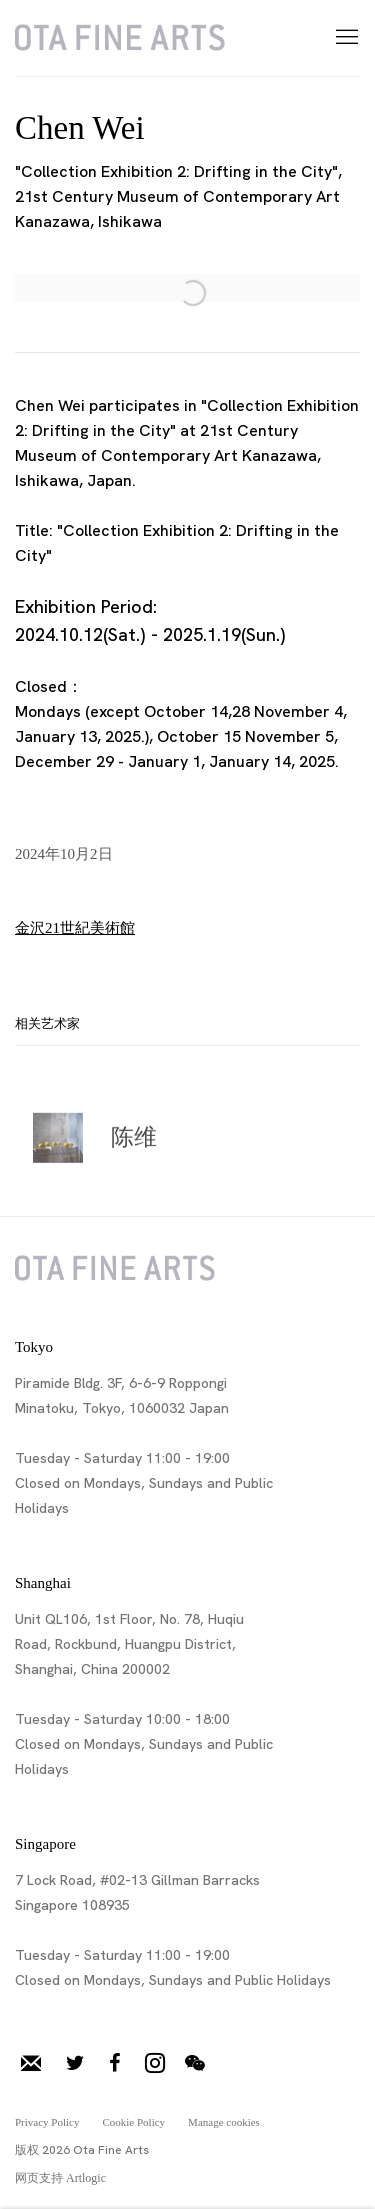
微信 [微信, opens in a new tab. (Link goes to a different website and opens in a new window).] (195, 2064)
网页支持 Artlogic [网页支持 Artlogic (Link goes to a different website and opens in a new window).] (60, 2178)
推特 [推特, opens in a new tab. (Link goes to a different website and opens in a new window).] (75, 2064)
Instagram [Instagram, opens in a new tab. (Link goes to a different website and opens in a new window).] (155, 2064)
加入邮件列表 (31, 2064)
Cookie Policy (133, 2122)
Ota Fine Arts (120, 38)
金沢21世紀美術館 (75, 928)
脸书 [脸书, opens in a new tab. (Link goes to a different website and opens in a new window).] (115, 2064)
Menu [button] (345, 38)
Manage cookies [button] (224, 2122)
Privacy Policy (47, 2122)
